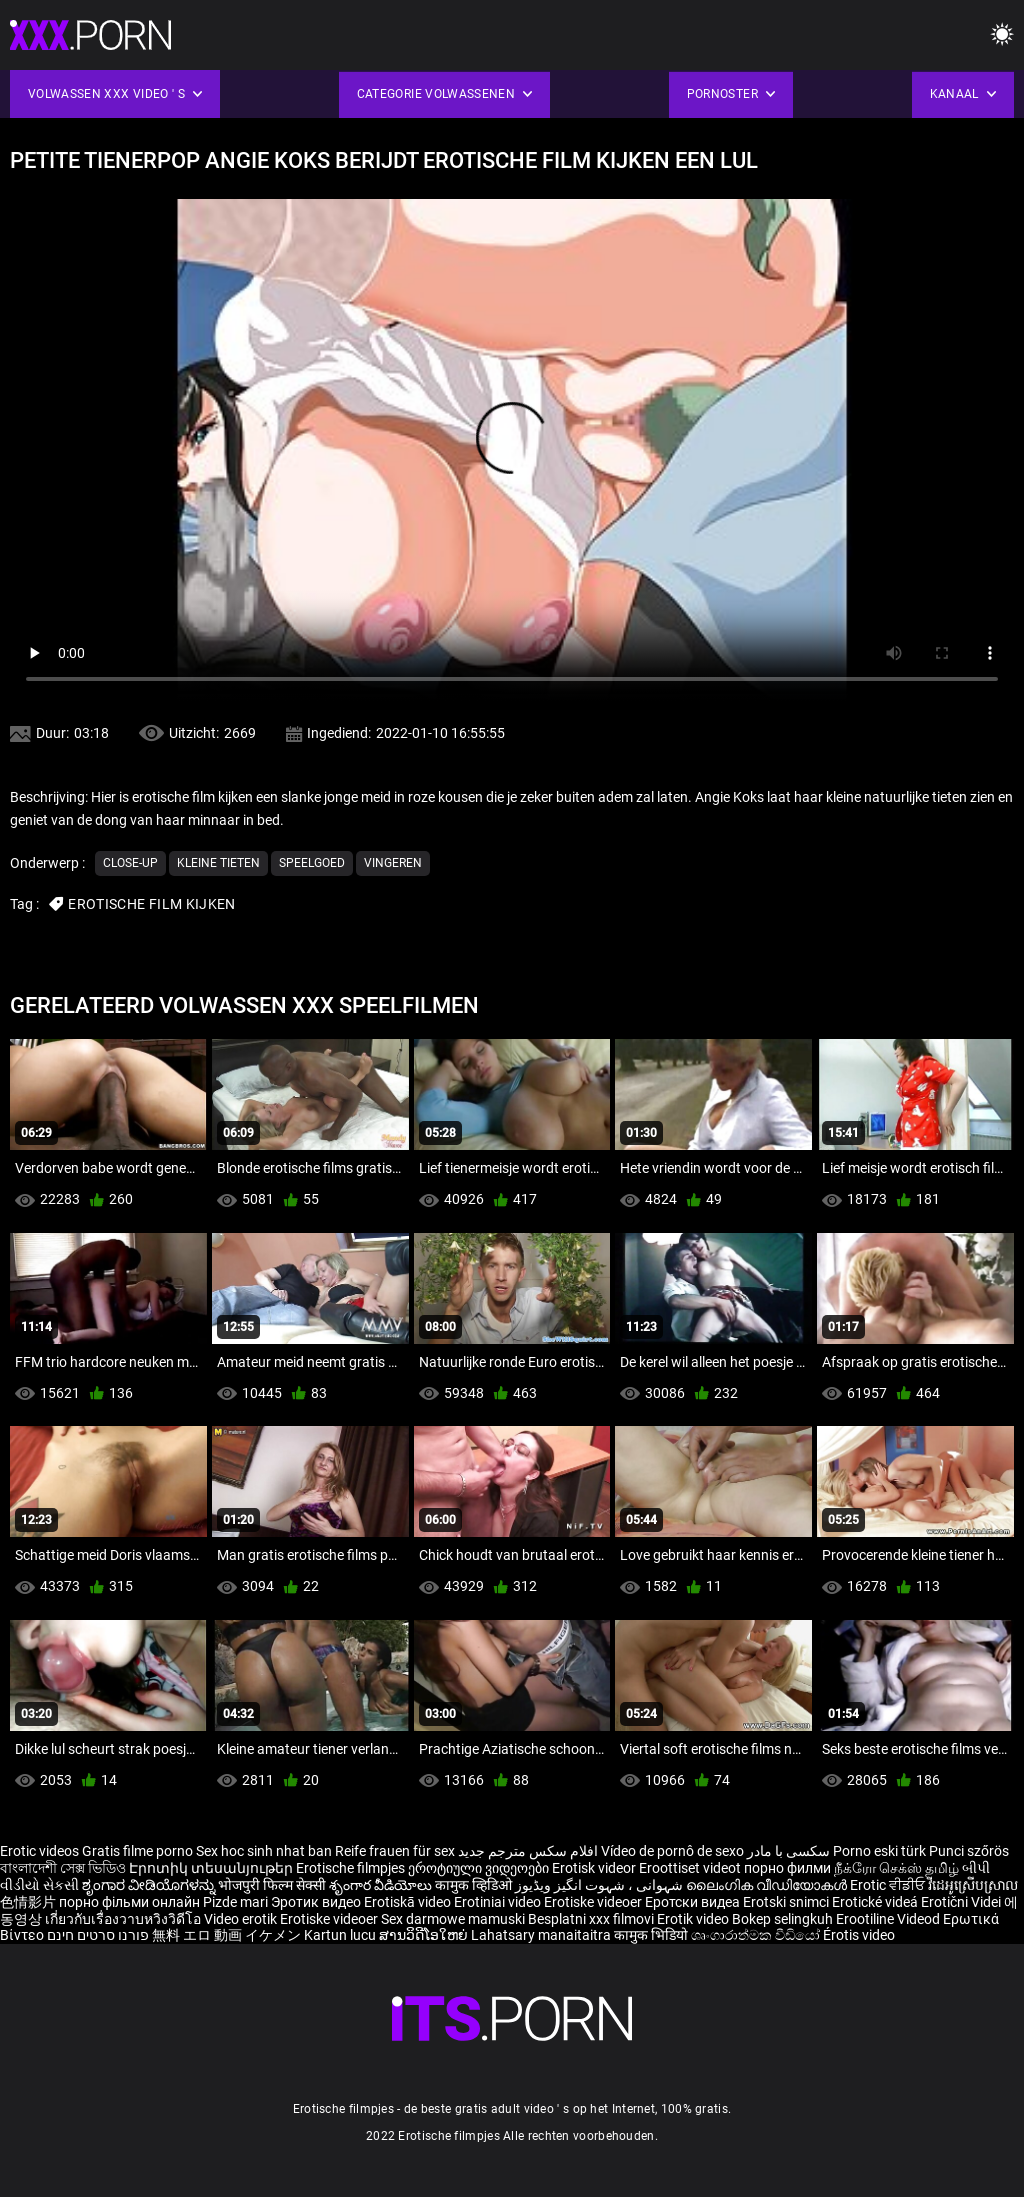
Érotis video (859, 1935)
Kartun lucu (341, 1935)
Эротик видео (317, 1902)
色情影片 (29, 1902)
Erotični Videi (962, 1902)
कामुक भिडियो (652, 1935)
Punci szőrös (969, 1851)
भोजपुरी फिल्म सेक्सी (272, 1885)
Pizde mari (235, 1902)
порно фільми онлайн (129, 1902)
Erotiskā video (409, 1902)
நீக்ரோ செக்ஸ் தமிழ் (896, 1868)
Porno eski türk (879, 1851)
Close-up (130, 863)
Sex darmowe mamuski (453, 1919)
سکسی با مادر (788, 1851)
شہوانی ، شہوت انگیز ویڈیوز (600, 1885)
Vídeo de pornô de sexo (672, 1851)
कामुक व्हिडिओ (475, 1885)
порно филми (787, 1868)
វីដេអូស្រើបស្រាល (973, 1885)
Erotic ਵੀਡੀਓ (889, 1885)
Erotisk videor (595, 1868)
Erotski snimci (787, 1902)
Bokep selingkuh (782, 1919)
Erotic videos (41, 1851)
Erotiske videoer (594, 1902)
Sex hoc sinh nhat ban (264, 1851)
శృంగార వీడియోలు (382, 1885)
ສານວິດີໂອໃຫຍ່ (425, 1935)
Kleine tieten (218, 863)
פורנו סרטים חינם (98, 1935)
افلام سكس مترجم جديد (528, 1851)
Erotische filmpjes (350, 1868)
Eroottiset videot (691, 1868)
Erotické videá (876, 1902)
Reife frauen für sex (395, 1851)
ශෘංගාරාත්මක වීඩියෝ (757, 1935)
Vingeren (393, 863)
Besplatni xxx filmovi (591, 1919)
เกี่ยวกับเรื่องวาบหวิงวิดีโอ (124, 1919)
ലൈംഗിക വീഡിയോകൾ (768, 1885)
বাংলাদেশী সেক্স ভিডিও (63, 1868)
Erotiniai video (499, 1902)
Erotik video (694, 1919)
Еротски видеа (694, 1902)
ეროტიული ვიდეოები (480, 1868)
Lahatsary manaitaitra (542, 1935)
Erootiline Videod (889, 1919)
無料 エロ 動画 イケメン (226, 1935)
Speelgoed (312, 863)
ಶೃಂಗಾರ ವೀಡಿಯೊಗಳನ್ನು (150, 1885)
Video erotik (242, 1919)
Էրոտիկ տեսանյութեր (212, 1868)
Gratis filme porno (137, 1851)
